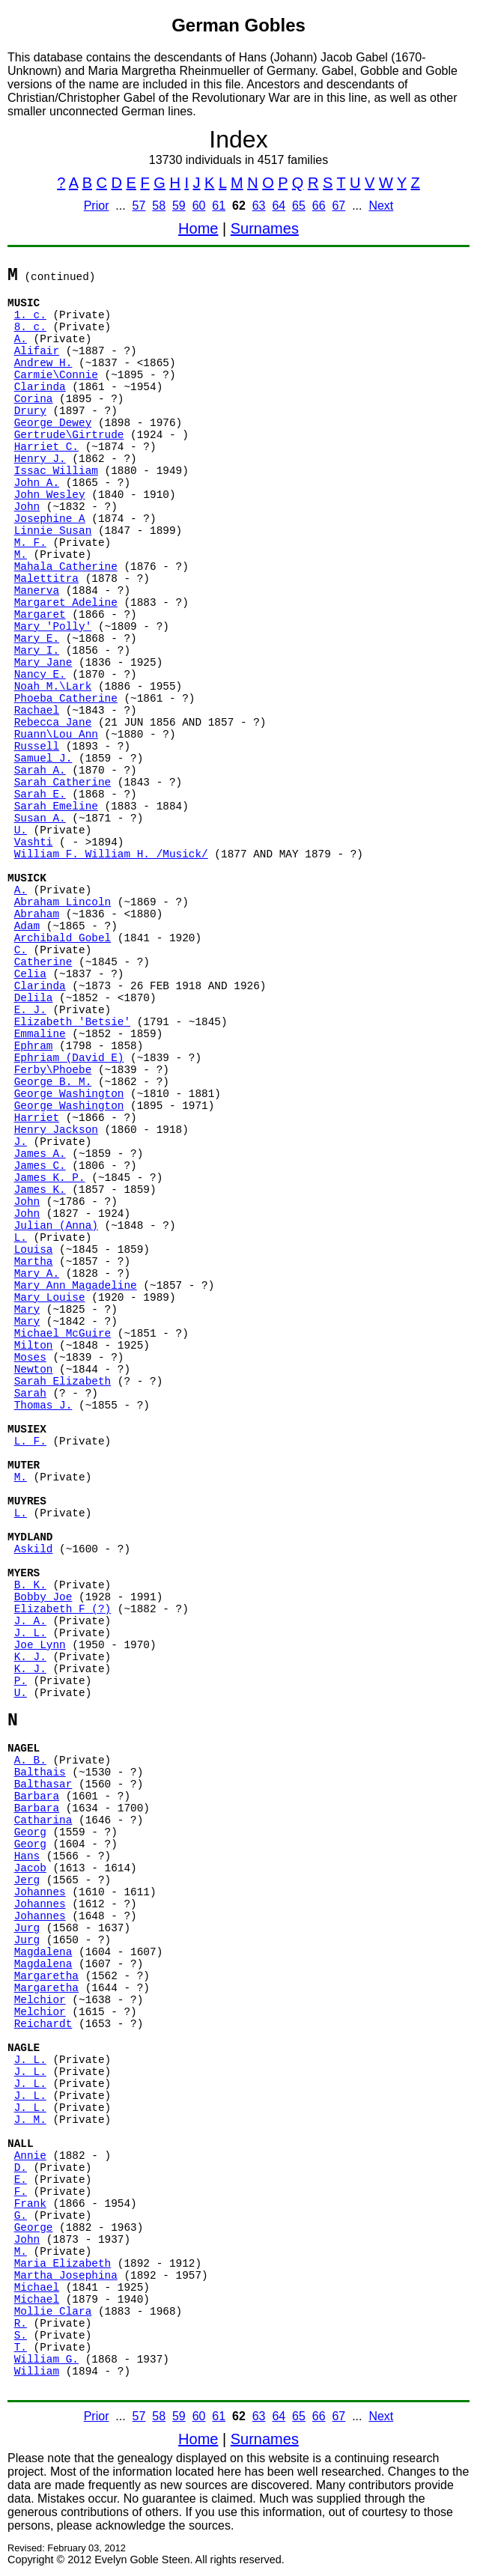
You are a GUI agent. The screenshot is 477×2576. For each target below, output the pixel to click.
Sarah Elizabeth (63, 1382)
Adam (27, 926)
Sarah (30, 1394)
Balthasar (43, 1784)
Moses (30, 1358)
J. (20, 1142)
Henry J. (40, 459)
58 (158, 205)
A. (20, 339)
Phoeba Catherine (66, 699)
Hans (27, 1856)
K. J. (30, 1657)
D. (20, 2168)
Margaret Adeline (66, 603)
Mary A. (36, 1274)
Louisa (33, 1250)
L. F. (30, 1442)
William (36, 2372)
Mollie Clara (53, 2312)
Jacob (30, 1868)
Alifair (36, 351)
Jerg (27, 1880)
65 (299, 205)
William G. (46, 2360)
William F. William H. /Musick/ (111, 854)
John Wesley (49, 495)
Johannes (40, 1892)
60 (199, 205)
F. (20, 2192)
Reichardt (43, 2024)
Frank (30, 2204)
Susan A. (40, 818)
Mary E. (36, 639)
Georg (30, 1832)
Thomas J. (43, 1406)
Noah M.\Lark (53, 687)
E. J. (30, 1010)
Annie (30, 2156)
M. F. (30, 543)
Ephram (33, 1046)
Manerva (36, 591)
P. (20, 1681)
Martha (33, 1262)
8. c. (30, 327)
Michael (36, 2288)
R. (20, 2324)
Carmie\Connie (56, 375)
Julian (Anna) (56, 1226)
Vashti (33, 842)
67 (338, 205)
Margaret (40, 615)
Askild (33, 1549)
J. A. (30, 1621)
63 (259, 205)
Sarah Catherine (63, 783)
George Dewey (53, 423)
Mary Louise (49, 1298)
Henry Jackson (56, 1130)
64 (278, 205)
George (33, 2228)
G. (20, 2216)
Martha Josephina (66, 2276)
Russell (36, 747)
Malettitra (46, 579)
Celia (30, 974)
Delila (33, 998)
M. (20, 555)
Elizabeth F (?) (63, 1609)
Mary (27, 1310)
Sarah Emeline (56, 806)
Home (198, 228)
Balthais (40, 1772)
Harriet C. (46, 447)
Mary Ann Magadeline (75, 1286)
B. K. (30, 1585)
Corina (33, 399)
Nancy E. (40, 675)
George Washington (69, 1094)
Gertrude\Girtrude (69, 435)
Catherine (43, 962)
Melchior (40, 2000)
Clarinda (40, 387)
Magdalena (43, 1952)
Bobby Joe (43, 1597)
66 (319, 205)
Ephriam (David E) (69, 1058)
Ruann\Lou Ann (56, 735)
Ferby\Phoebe (53, 1070)
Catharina (43, 1820)
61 (218, 205)
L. (20, 1238)
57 (139, 205)
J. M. (30, 2120)
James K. (40, 1190)
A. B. (30, 1761)
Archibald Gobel (63, 938)
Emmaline (40, 1034)
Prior (96, 205)
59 (179, 205)
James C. (40, 1166)
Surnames (265, 228)
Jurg (27, 1928)
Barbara (36, 1796)
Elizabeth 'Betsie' (72, 1022)
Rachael (36, 711)
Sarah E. (40, 795)
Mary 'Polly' (53, 627)
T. (20, 2348)
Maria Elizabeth (63, 2264)
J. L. (30, 1633)
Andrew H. (43, 363)
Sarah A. (40, 771)
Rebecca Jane (53, 723)
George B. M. (53, 1082)
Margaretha (46, 1976)
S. (20, 2336)
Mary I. (36, 651)
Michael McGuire (63, 1334)
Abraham (36, 914)
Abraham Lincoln (63, 902)
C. (20, 950)
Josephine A (49, 519)
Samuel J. (43, 759)
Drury (30, 411)
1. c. (30, 315)
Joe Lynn (40, 1645)
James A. (40, 1154)
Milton (33, 1346)
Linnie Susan (53, 531)
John (27, 507)
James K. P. (49, 1178)
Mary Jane (43, 663)
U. (20, 830)
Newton (33, 1370)
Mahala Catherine (66, 567)
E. (20, 2180)
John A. (36, 483)
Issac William (56, 471)
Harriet (36, 1118)
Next (380, 205)
